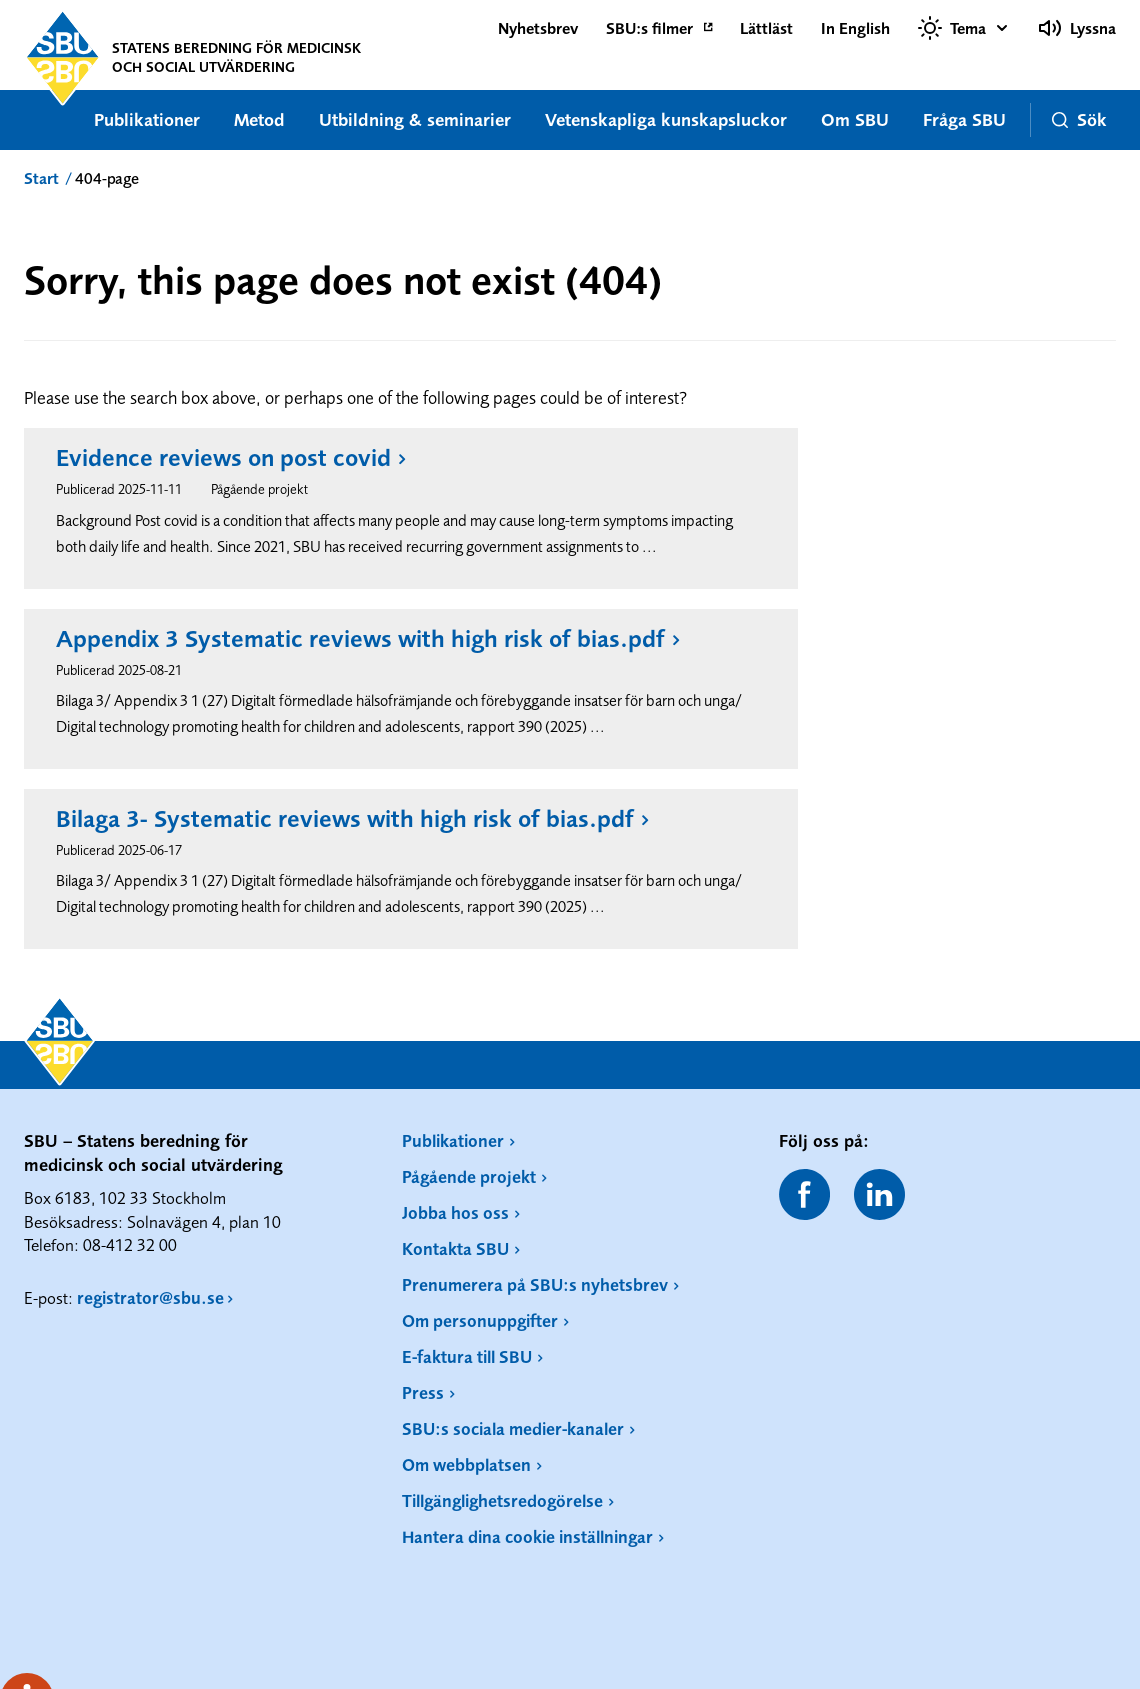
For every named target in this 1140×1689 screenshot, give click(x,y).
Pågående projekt (469, 1176)
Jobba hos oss (455, 1212)
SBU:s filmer (649, 28)
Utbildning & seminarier (415, 119)
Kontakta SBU (455, 1248)
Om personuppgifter (480, 1320)
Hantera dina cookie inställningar (527, 1536)
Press (423, 1392)
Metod (259, 119)
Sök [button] (1079, 119)
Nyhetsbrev (538, 28)
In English (855, 28)
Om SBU (855, 119)
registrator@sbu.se (150, 1297)
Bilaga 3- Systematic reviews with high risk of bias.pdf (345, 819)
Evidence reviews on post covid (223, 458)
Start (41, 178)
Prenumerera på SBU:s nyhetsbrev (535, 1284)
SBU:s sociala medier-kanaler (513, 1428)
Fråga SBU (964, 119)
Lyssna (1077, 28)
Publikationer (147, 119)
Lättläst (766, 28)
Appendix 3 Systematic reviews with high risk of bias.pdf (360, 639)
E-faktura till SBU (467, 1356)
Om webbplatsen (466, 1464)
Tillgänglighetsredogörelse (502, 1500)
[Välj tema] (964, 28)
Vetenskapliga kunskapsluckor (666, 119)
